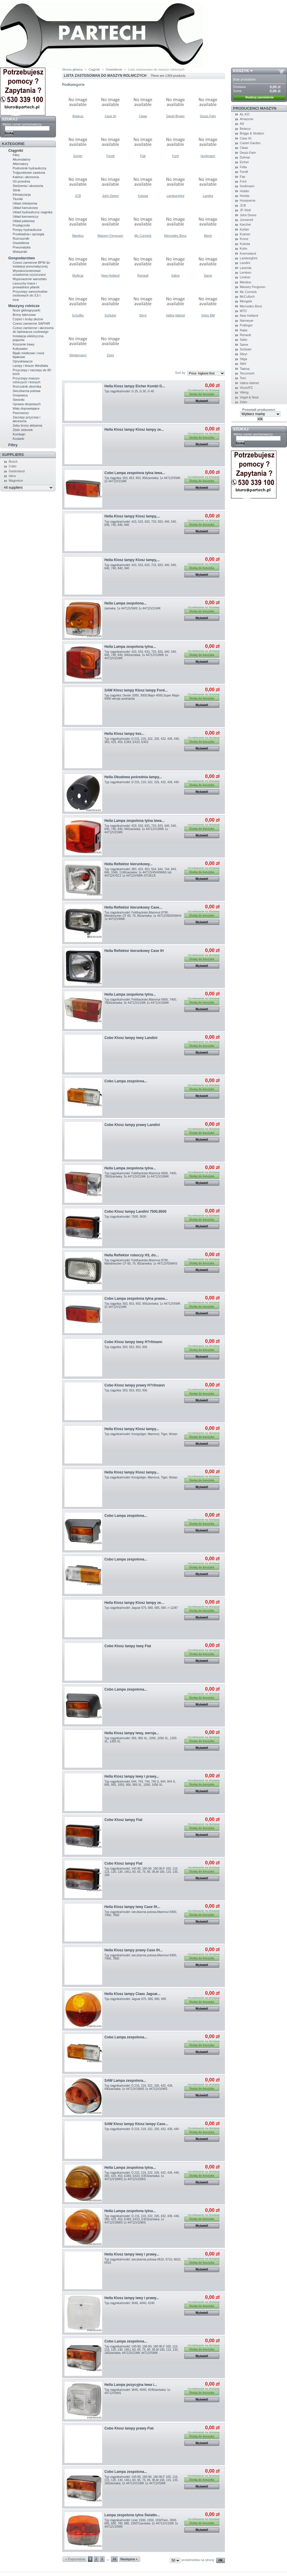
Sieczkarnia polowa (26, 391)
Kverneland (248, 253)
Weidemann (78, 355)
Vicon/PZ (246, 387)
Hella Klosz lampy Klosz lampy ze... (134, 429)
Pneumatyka (21, 247)
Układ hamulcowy (25, 207)
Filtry (16, 155)
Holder (244, 191)
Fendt (110, 156)
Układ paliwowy (24, 221)
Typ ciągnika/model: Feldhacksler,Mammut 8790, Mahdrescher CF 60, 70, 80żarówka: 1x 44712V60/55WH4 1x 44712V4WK (143, 916)
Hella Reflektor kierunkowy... (129, 864)
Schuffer (78, 315)
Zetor (110, 355)
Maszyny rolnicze (24, 306)
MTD (243, 311)
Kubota (143, 195)
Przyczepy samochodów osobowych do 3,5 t (30, 293)
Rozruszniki (21, 238)
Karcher (245, 224)
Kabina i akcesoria (26, 177)
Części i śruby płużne (28, 319)
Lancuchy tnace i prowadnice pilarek (26, 285)
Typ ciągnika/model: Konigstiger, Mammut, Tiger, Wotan (141, 1434)
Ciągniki (15, 150)
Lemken (245, 272)
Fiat (143, 156)
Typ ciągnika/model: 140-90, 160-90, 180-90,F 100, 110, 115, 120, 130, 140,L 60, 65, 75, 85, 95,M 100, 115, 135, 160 (142, 1872)
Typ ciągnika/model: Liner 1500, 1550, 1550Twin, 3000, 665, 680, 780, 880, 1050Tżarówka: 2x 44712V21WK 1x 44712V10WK (141, 2523)
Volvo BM (208, 315)
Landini (208, 195)
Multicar (78, 275)
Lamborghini (175, 195)
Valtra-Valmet (175, 315)
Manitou (77, 235)
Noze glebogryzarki (26, 310)
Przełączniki (21, 225)
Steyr (143, 315)
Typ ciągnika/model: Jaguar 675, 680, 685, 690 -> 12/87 (141, 1607)
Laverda (246, 268)
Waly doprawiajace (26, 408)
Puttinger (246, 325)
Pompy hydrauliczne (27, 229)
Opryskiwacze (23, 361)
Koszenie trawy (24, 344)
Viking (244, 392)
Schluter (110, 315)
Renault (142, 275)
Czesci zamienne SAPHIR (31, 323)
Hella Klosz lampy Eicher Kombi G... (135, 386)
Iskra (12, 476)
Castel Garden (250, 143)
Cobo (12, 466)
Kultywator (20, 348)
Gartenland (17, 471)
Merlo (208, 235)
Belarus (77, 116)
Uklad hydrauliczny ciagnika (32, 212)
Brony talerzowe (24, 314)
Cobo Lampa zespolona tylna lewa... (135, 473)
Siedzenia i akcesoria (28, 186)
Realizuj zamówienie (259, 97)
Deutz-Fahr (208, 116)
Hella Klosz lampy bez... (124, 734)
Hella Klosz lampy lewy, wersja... (132, 1733)
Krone (244, 239)
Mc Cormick (142, 235)
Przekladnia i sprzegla (28, 234)
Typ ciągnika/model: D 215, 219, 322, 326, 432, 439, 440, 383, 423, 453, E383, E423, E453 (142, 740)
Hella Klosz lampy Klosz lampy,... (132, 516)
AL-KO (245, 114)
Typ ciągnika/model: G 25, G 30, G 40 (129, 391)
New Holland (110, 275)
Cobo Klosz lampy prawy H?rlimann (135, 1385)
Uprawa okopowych (27, 404)
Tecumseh (247, 373)
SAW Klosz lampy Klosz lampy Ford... (136, 690)
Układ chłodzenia (25, 203)
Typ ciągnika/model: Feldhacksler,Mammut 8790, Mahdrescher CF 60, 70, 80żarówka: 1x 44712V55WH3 (141, 1262)
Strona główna (72, 69)
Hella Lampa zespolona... (126, 603)
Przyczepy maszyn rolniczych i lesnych (26, 380)
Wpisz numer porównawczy (22, 124)
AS (242, 123)
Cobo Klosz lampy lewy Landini (131, 1038)
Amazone (246, 119)
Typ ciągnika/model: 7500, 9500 (125, 1216)
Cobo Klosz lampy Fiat (124, 1820)
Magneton (16, 480)
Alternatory (20, 164)
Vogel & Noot (249, 397)
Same (208, 275)
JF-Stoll (245, 210)
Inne (16, 299)
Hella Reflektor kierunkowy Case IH (134, 951)
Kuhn (243, 248)
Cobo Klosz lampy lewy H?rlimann (134, 1342)
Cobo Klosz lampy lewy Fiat (128, 1646)
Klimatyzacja (22, 194)
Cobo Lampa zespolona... (126, 1081)
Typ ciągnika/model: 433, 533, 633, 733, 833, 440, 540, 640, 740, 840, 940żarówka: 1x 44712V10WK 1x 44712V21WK (141, 655)
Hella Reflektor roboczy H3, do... (132, 1255)
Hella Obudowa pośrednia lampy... (133, 777)
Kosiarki (18, 438)
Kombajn (19, 434)
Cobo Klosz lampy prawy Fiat (129, 2428)
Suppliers (13, 454)
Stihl (243, 363)
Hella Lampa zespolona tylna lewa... (135, 821)
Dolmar (245, 157)
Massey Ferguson (110, 235)
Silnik (16, 190)
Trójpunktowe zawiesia (29, 172)
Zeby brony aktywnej (27, 425)
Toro (243, 378)
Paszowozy (21, 413)
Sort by (180, 372)
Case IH (110, 116)
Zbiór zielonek (23, 430)
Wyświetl (202, 401)
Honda (244, 195)
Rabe (243, 330)
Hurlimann (208, 156)
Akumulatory (21, 159)
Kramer (245, 234)
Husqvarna (247, 200)
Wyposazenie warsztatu (30, 279)
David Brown (175, 116)
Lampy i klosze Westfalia (30, 365)
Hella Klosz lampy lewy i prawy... (132, 1776)
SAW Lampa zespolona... (125, 2080)
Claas (143, 116)
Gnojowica (20, 395)
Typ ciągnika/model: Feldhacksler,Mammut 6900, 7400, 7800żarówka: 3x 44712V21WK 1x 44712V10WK (141, 1001)
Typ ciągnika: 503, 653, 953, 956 (126, 1347)
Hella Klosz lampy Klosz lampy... (132, 1429)
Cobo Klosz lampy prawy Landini (132, 1125)
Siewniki (18, 399)
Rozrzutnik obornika (27, 386)
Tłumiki (18, 199)
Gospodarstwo (21, 258)
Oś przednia (21, 181)
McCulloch (247, 296)
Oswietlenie (21, 243)
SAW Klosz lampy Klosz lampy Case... (136, 2124)
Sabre (175, 275)
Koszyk (241, 71)
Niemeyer (247, 320)
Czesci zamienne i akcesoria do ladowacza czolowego (33, 329)
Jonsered (246, 220)
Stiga (243, 359)
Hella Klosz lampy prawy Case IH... (134, 1950)
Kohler (244, 229)
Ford (175, 156)
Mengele (246, 301)
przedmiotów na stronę (198, 2560)
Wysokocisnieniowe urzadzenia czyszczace (29, 272)
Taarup (245, 368)
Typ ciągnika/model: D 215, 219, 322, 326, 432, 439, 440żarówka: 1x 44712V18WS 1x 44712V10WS (139, 2087)
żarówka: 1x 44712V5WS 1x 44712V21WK (133, 608)
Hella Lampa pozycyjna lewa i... (131, 2385)
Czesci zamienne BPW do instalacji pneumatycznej (31, 264)
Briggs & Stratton (252, 133)
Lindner (245, 277)
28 (114, 2559)
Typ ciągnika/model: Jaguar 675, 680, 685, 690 (135, 1999)
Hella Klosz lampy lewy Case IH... (132, 1907)
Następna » (129, 2559)
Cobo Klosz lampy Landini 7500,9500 (136, 1211)
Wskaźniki (20, 251)
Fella (243, 167)
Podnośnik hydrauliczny (30, 168)
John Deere (110, 195)
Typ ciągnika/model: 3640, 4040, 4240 (130, 2303)
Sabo (243, 339)
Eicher (77, 156)
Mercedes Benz (175, 235)
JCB (78, 195)
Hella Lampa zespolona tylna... (130, 647)
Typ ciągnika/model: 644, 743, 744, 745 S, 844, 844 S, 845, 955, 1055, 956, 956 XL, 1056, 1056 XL (140, 1783)
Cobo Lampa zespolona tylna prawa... (136, 1298)
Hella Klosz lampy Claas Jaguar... (132, 1994)
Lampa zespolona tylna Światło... (132, 2515)
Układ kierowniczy (25, 216)
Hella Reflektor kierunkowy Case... (133, 907)
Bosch (13, 461)
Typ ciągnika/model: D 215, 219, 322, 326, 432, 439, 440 (142, 782)
